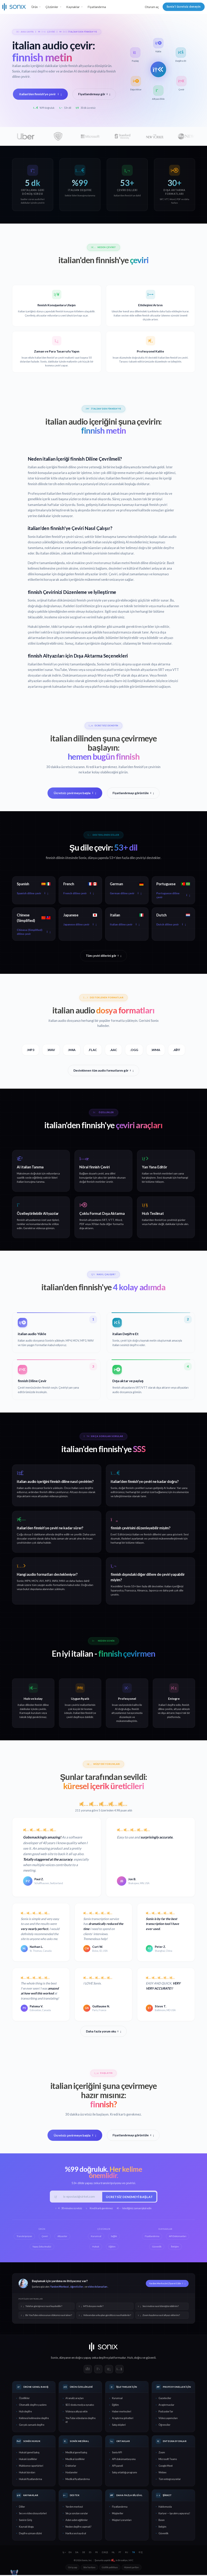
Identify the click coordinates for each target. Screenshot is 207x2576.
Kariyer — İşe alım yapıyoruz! (174, 2514)
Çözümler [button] (52, 7)
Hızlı (130, 2358)
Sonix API (117, 2453)
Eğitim (115, 2405)
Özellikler (24, 2399)
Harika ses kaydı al (75, 2534)
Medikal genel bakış (76, 2453)
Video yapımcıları (168, 2419)
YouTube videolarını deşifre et (80, 2420)
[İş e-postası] (81, 2197)
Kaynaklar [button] (73, 7)
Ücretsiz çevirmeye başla (75, 793)
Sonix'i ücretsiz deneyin (184, 6)
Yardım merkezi (74, 2507)
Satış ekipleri (119, 2425)
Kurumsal (117, 2399)
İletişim (163, 2527)
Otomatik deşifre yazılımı (33, 2405)
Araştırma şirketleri (123, 2419)
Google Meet (166, 2466)
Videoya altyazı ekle (76, 2412)
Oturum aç (152, 7)
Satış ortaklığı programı (124, 2473)
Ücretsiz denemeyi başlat (128, 2197)
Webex (162, 2473)
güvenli (151, 2358)
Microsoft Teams (168, 2460)
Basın (162, 2521)
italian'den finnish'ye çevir (40, 94)
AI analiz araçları (74, 2399)
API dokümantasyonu (124, 2460)
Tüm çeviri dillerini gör (103, 956)
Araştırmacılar (166, 2405)
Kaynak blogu (26, 2527)
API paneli (117, 2466)
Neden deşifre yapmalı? (78, 2527)
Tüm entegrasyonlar (170, 2480)
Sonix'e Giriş (25, 2521)
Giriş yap (72, 2568)
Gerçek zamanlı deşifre (31, 2425)
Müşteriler (117, 2514)
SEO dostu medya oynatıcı (79, 2405)
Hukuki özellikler (28, 2460)
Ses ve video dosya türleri (33, 2514)
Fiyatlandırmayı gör (94, 94)
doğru (138, 2358)
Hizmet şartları (131, 2568)
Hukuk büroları (27, 2473)
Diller (22, 2507)
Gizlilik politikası (110, 2568)
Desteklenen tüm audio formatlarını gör (103, 1070)
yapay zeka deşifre (95, 2358)
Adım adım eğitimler (76, 2521)
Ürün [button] (34, 7)
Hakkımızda (165, 2507)
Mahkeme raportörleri (31, 2466)
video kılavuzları (97, 2287)
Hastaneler (71, 2473)
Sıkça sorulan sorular (76, 2514)
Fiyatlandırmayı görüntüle (133, 793)
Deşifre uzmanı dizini (30, 2534)
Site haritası (89, 2568)
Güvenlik (163, 2534)
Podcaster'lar (166, 2412)
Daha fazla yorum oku (103, 2031)
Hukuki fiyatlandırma (30, 2480)
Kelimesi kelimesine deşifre (34, 2419)
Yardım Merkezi (59, 2287)
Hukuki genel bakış (29, 2453)
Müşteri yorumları (122, 2521)
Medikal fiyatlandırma (77, 2480)
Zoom (162, 2453)
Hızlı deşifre (25, 2412)
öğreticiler (76, 2287)
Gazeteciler (165, 2399)
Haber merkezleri (121, 2412)
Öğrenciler (164, 2425)
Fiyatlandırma (97, 7)
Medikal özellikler (75, 2460)
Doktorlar (70, 2466)
